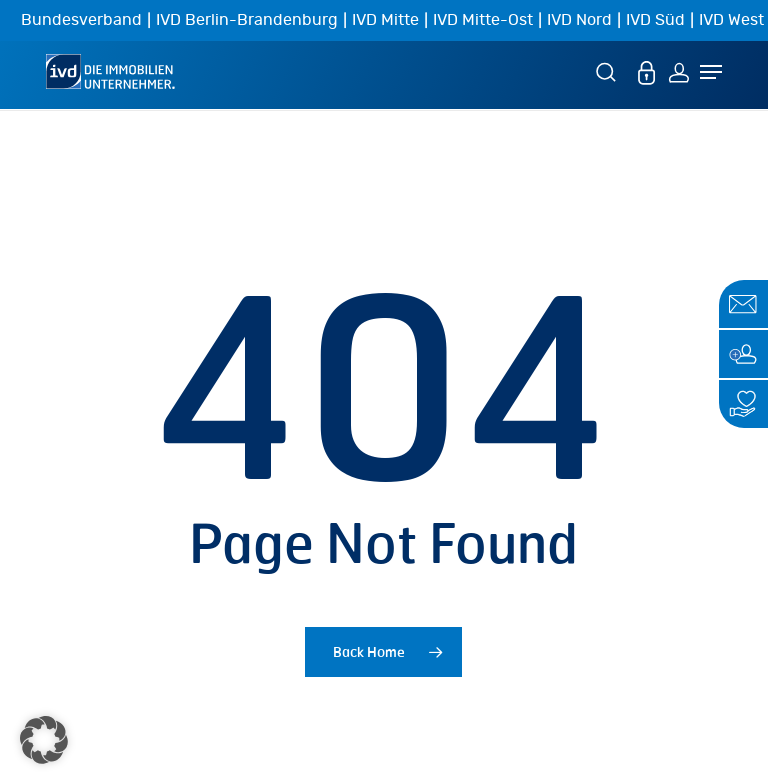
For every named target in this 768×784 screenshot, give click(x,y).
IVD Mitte (385, 20)
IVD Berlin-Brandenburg (247, 20)
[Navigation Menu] (711, 72)
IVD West (731, 20)
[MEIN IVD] (647, 71)
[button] (44, 740)
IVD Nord (579, 20)
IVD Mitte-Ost (483, 20)
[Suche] (609, 71)
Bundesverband (81, 20)
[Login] (679, 71)
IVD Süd (655, 20)
